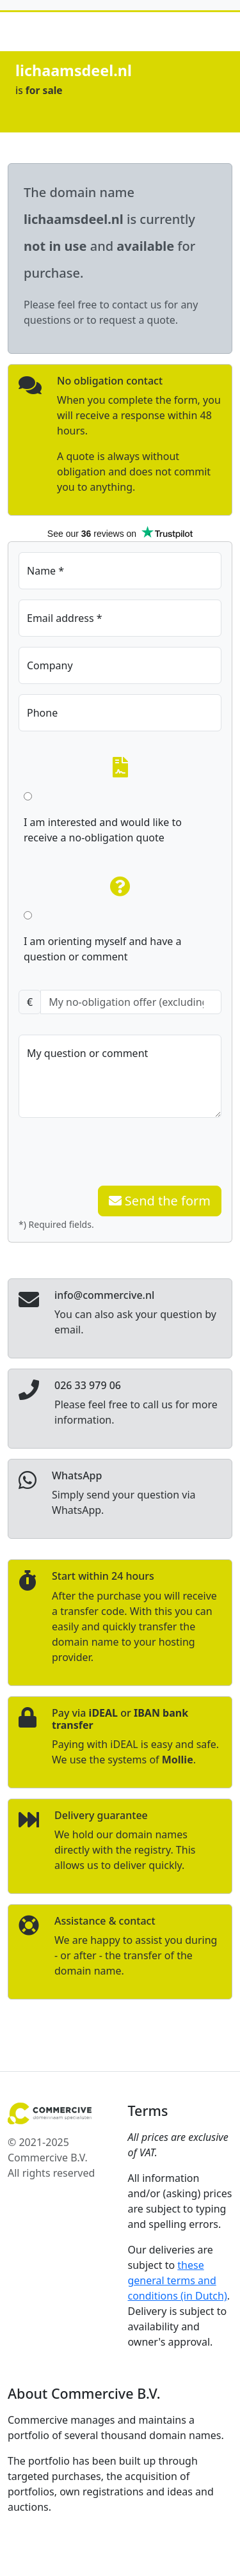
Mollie (177, 1760)
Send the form (160, 1200)
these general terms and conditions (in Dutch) (177, 2280)
